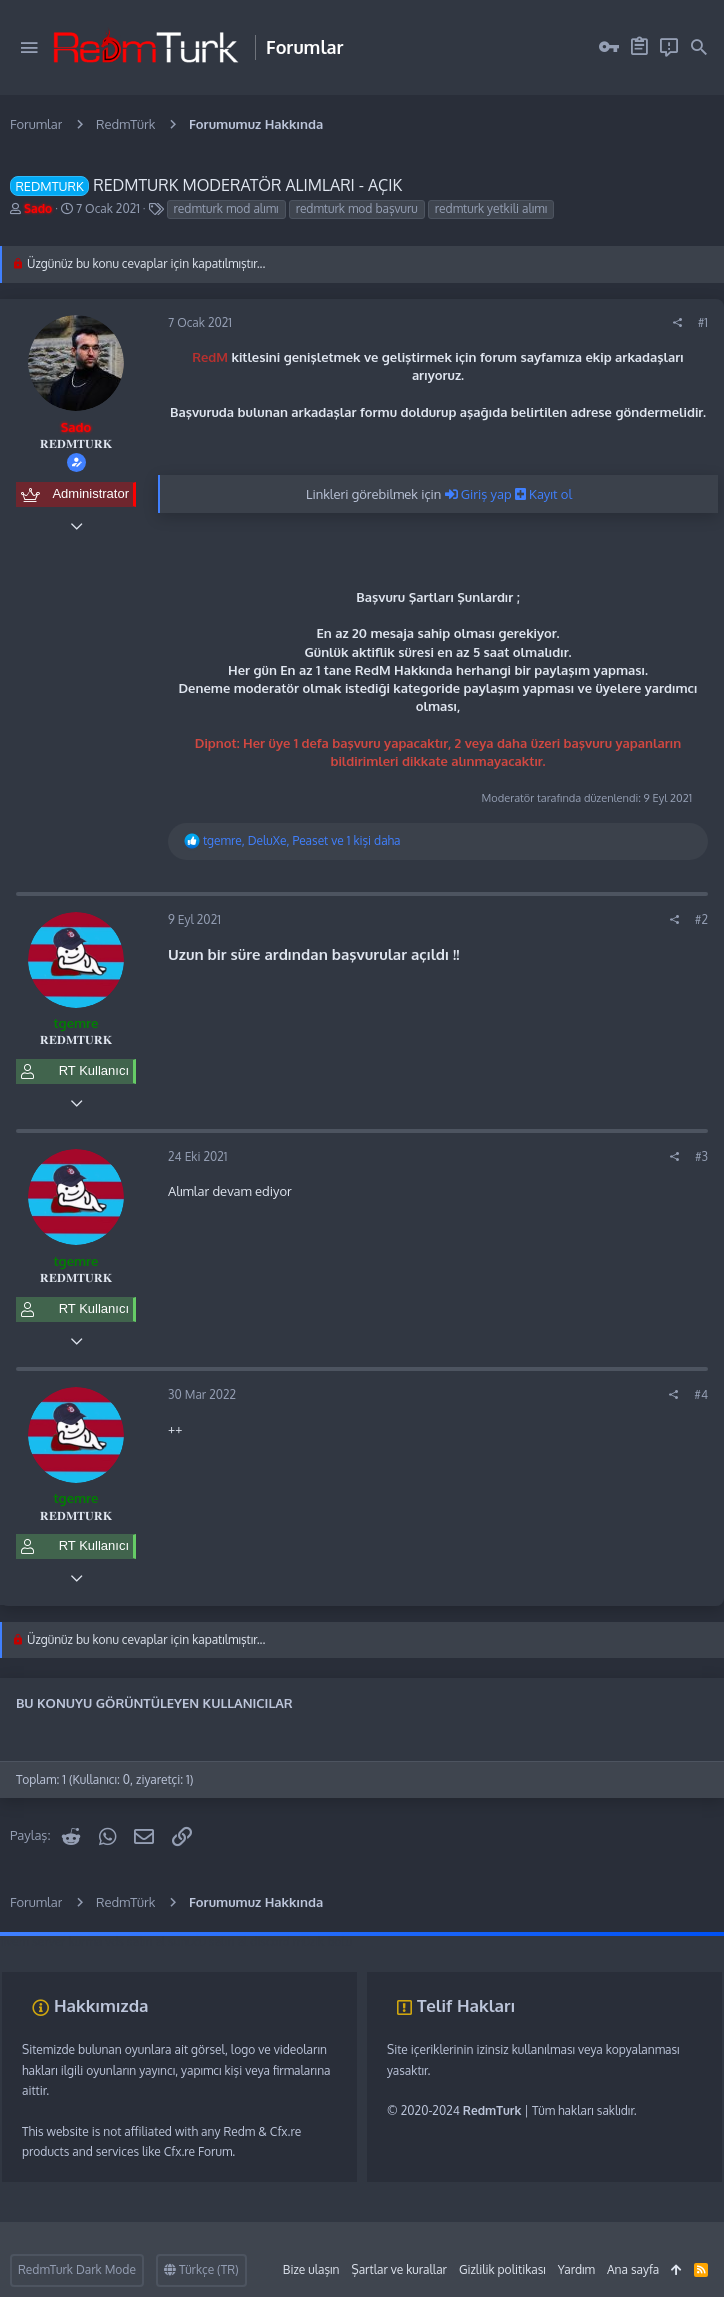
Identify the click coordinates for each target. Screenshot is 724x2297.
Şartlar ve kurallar (398, 2269)
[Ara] (699, 48)
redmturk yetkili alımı (491, 208)
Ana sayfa (633, 2269)
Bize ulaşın (311, 2269)
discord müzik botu (301, 1941)
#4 (701, 1394)
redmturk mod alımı (226, 208)
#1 (703, 322)
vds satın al (135, 1941)
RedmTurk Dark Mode (77, 2269)
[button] (29, 48)
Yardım (576, 2269)
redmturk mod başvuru (357, 208)
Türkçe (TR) (201, 2269)
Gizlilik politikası (502, 2269)
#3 (701, 1156)
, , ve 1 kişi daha (302, 840)
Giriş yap (480, 494)
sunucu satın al (207, 1941)
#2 (701, 919)
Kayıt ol (543, 494)
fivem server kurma (51, 1941)
